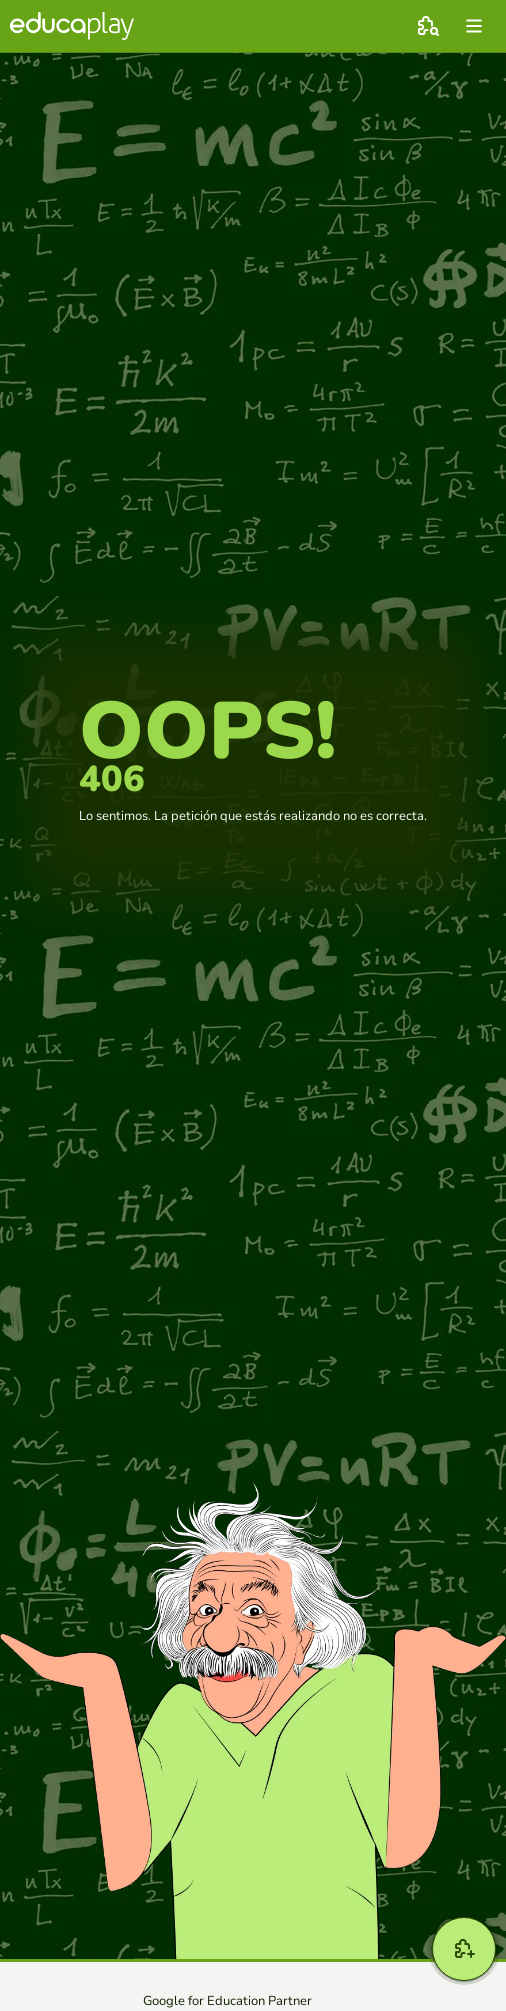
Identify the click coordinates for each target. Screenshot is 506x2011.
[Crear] (464, 1949)
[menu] (474, 26)
